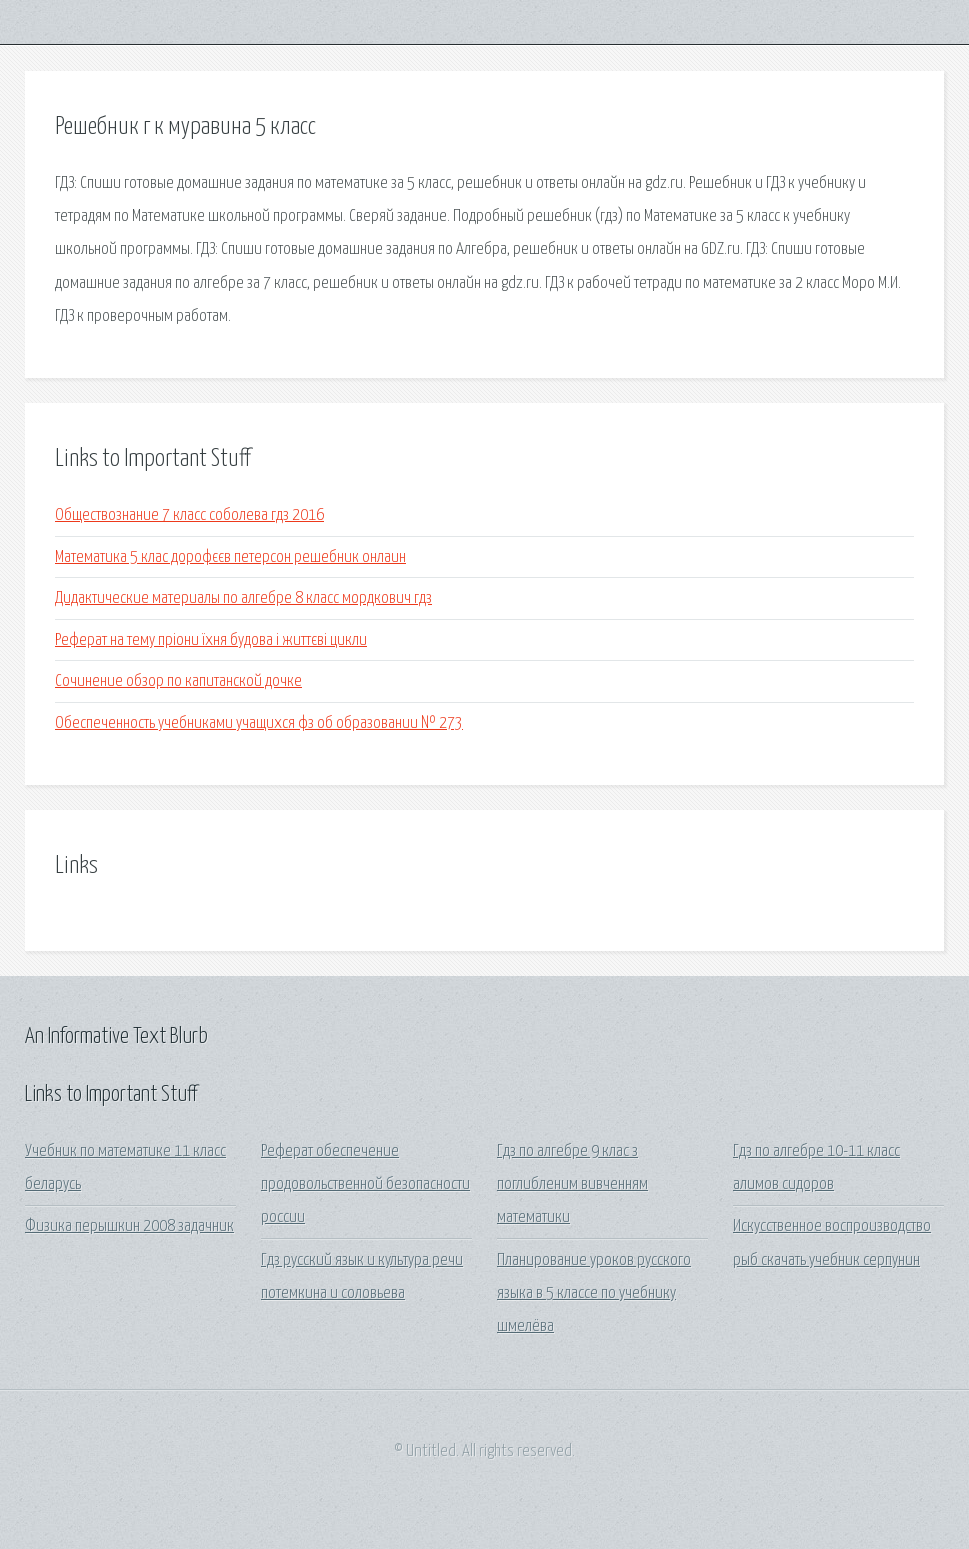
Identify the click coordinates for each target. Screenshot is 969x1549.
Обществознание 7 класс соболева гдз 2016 (189, 515)
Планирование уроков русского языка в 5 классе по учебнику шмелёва (594, 1294)
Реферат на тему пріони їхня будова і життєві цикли (211, 640)
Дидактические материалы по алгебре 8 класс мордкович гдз (243, 598)
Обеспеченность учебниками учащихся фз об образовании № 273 (259, 723)
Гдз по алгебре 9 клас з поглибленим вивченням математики (572, 1185)
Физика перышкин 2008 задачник (129, 1226)
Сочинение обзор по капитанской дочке (178, 681)
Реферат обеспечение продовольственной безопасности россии (365, 1185)
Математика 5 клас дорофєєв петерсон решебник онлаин (230, 557)
